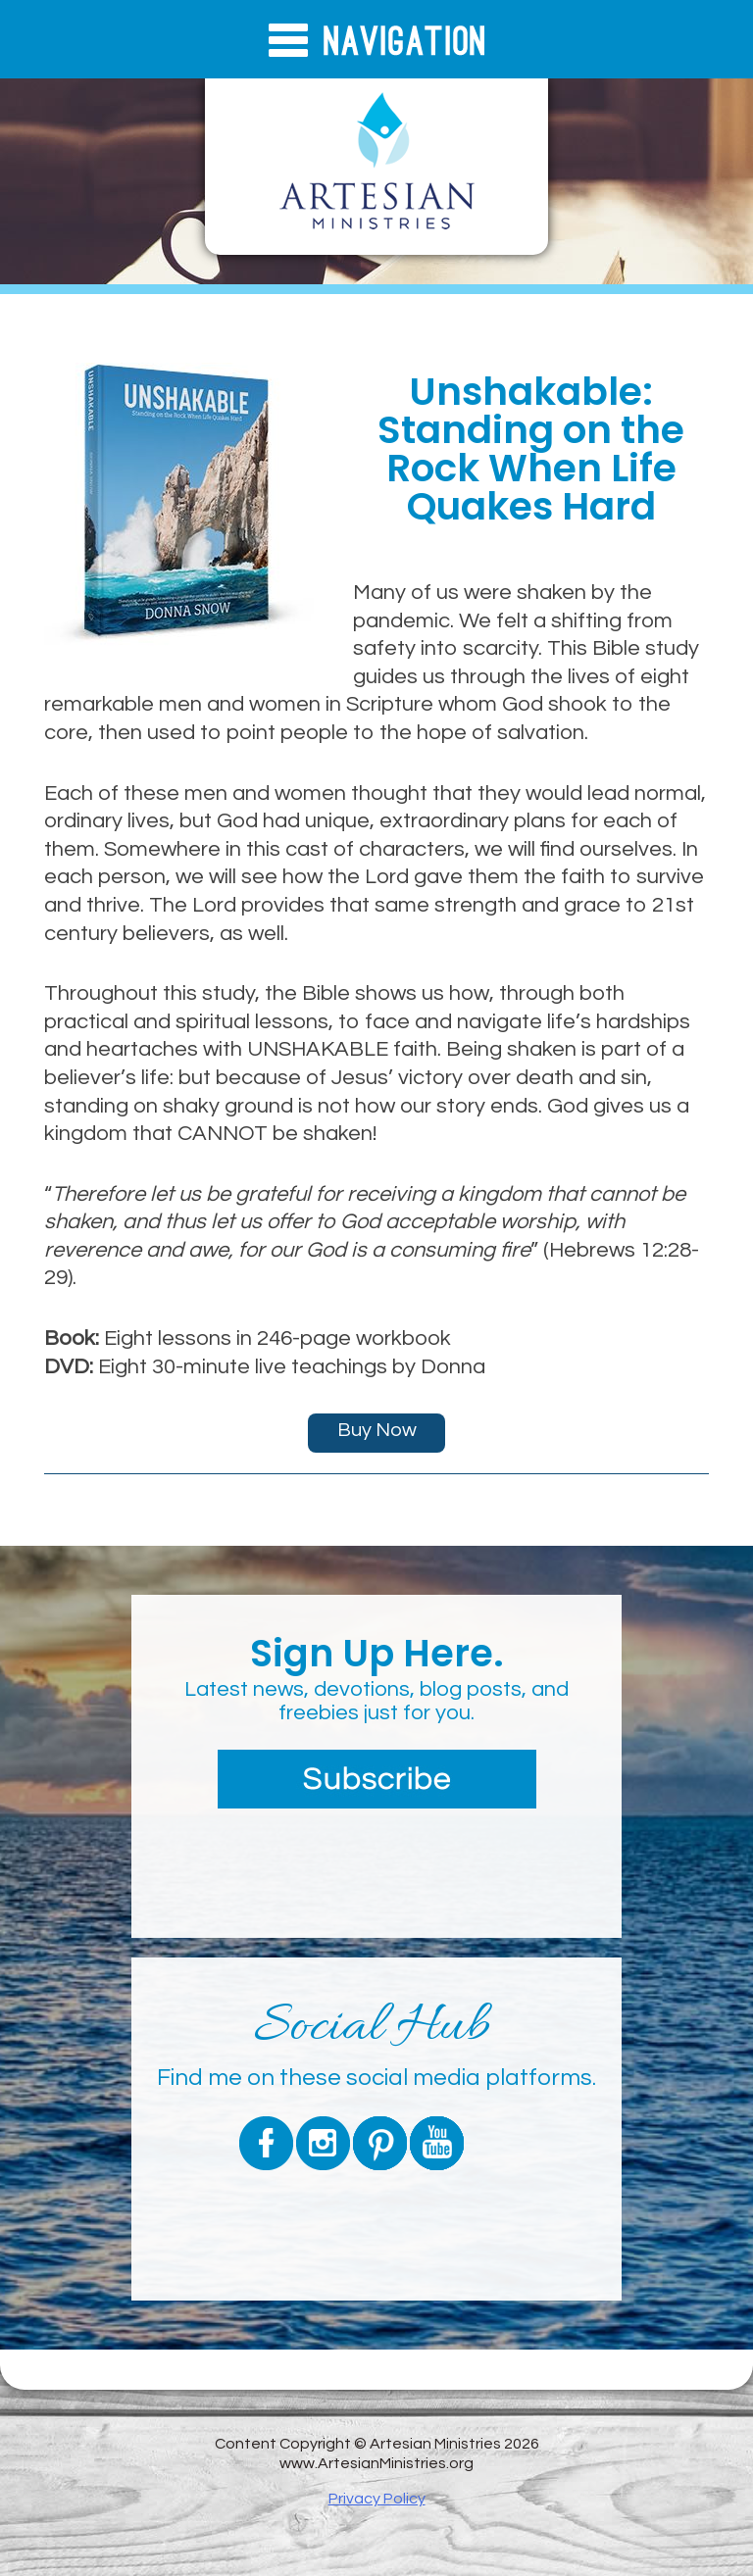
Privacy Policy (377, 2498)
